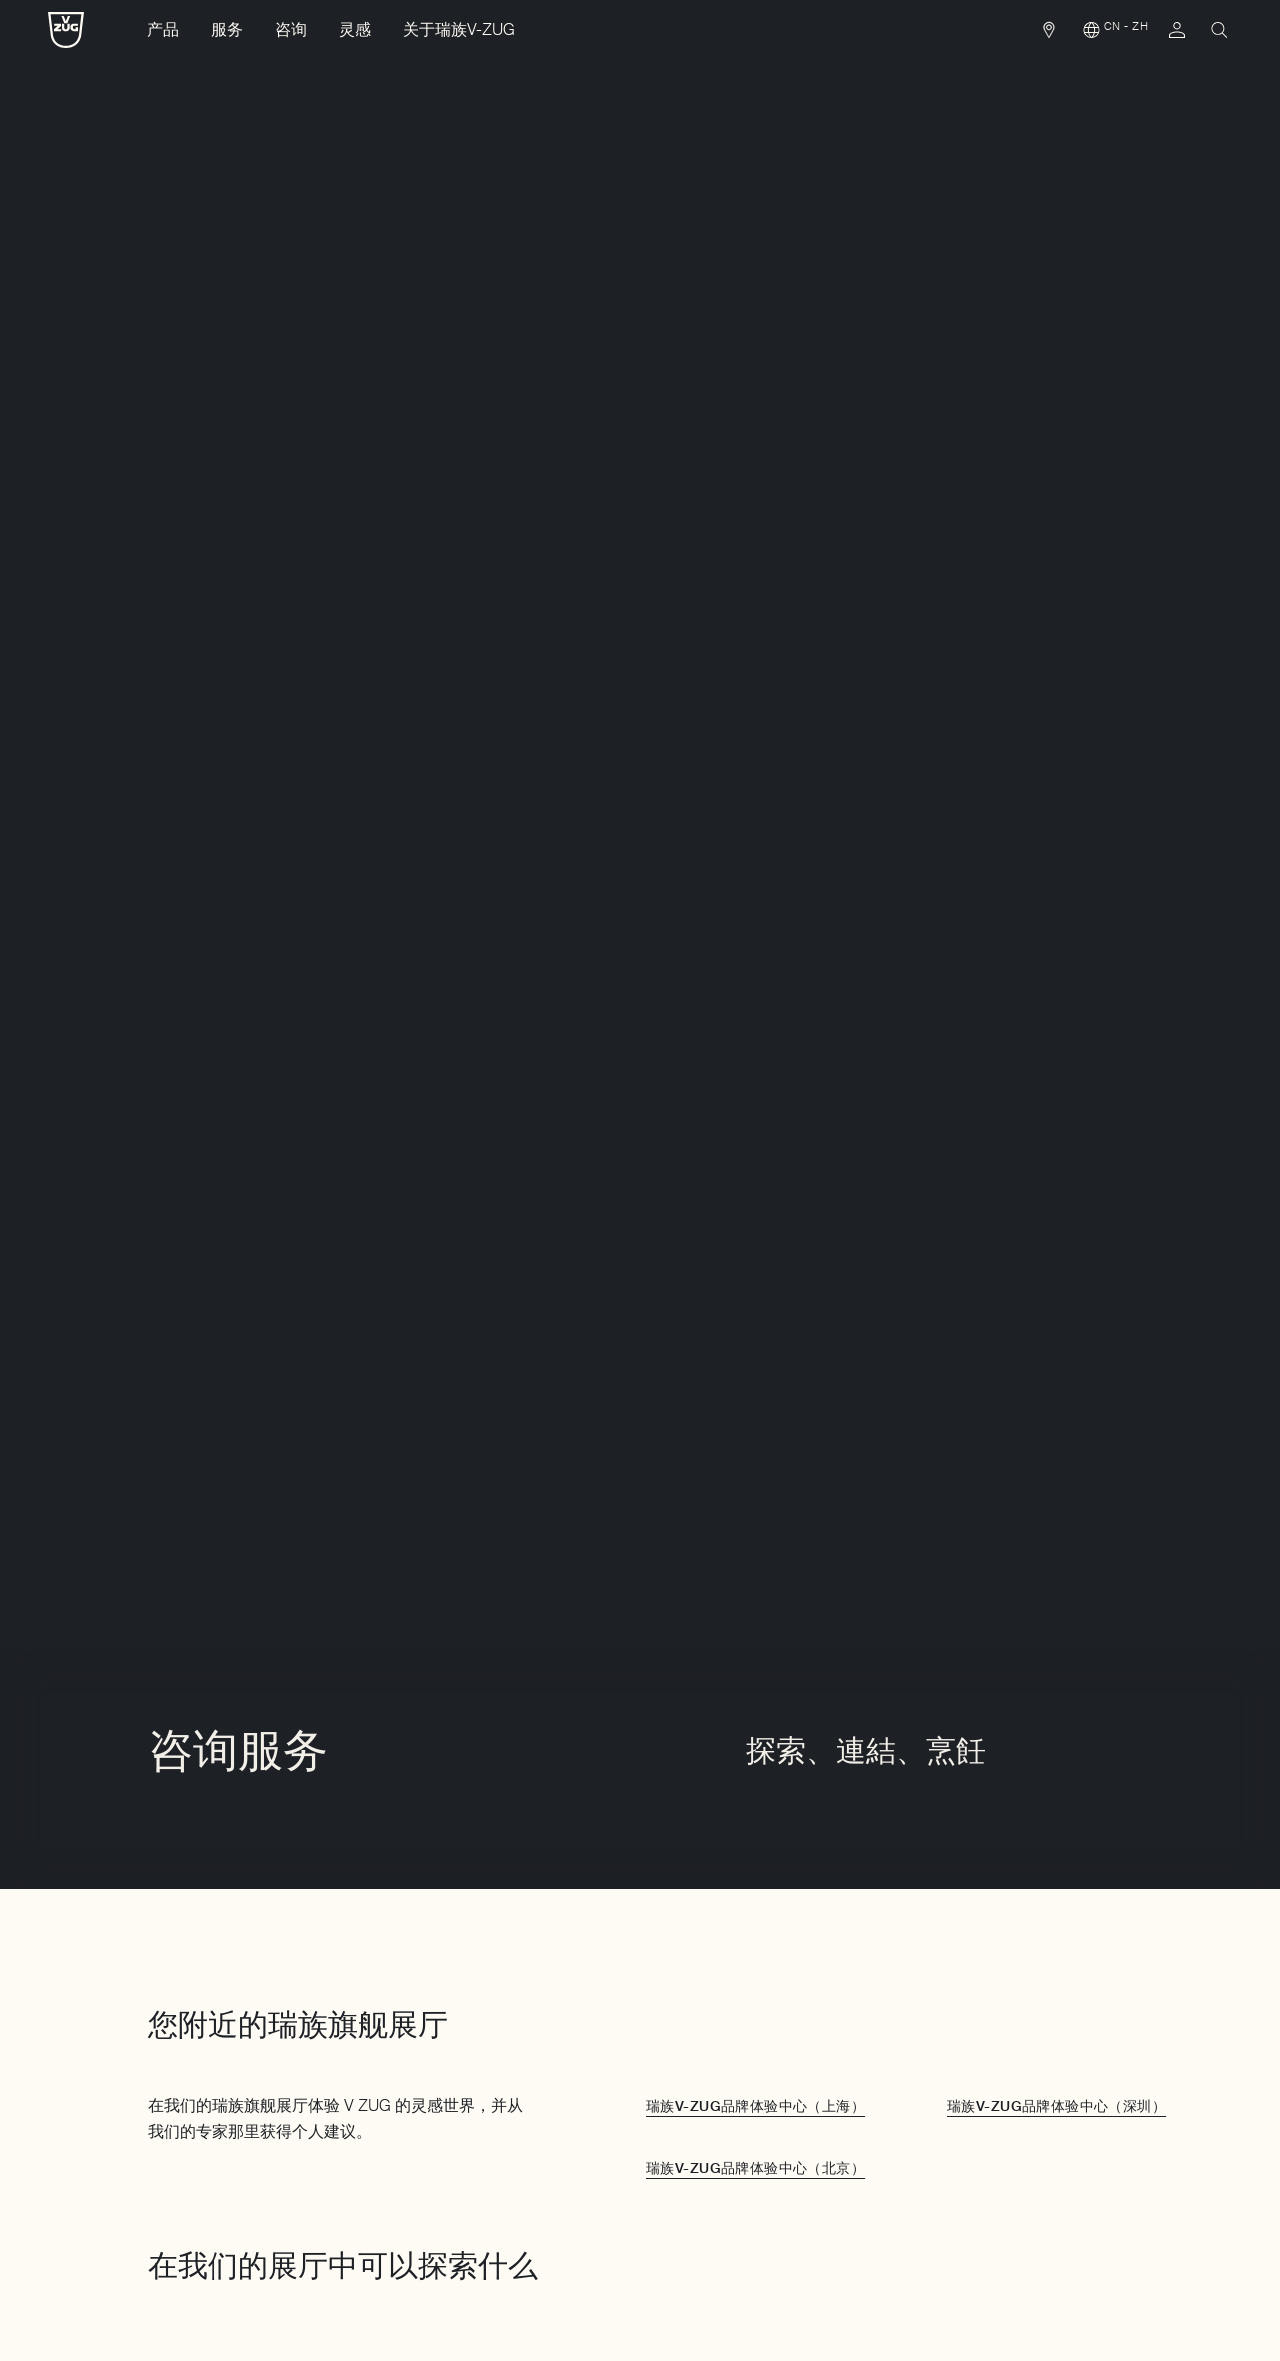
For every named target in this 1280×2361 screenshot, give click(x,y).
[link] (1049, 35)
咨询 (291, 29)
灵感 (355, 29)
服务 (227, 29)
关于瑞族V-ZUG (459, 29)
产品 (163, 29)
